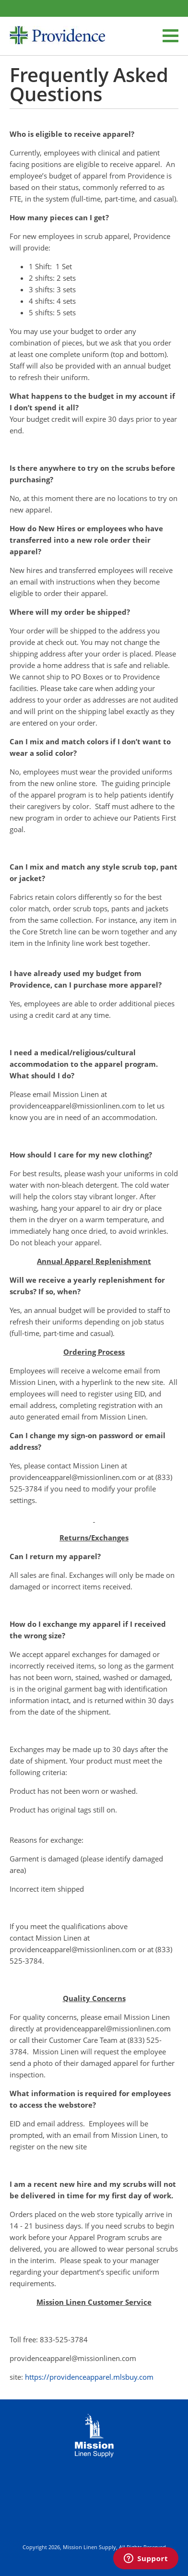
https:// (37, 2377)
